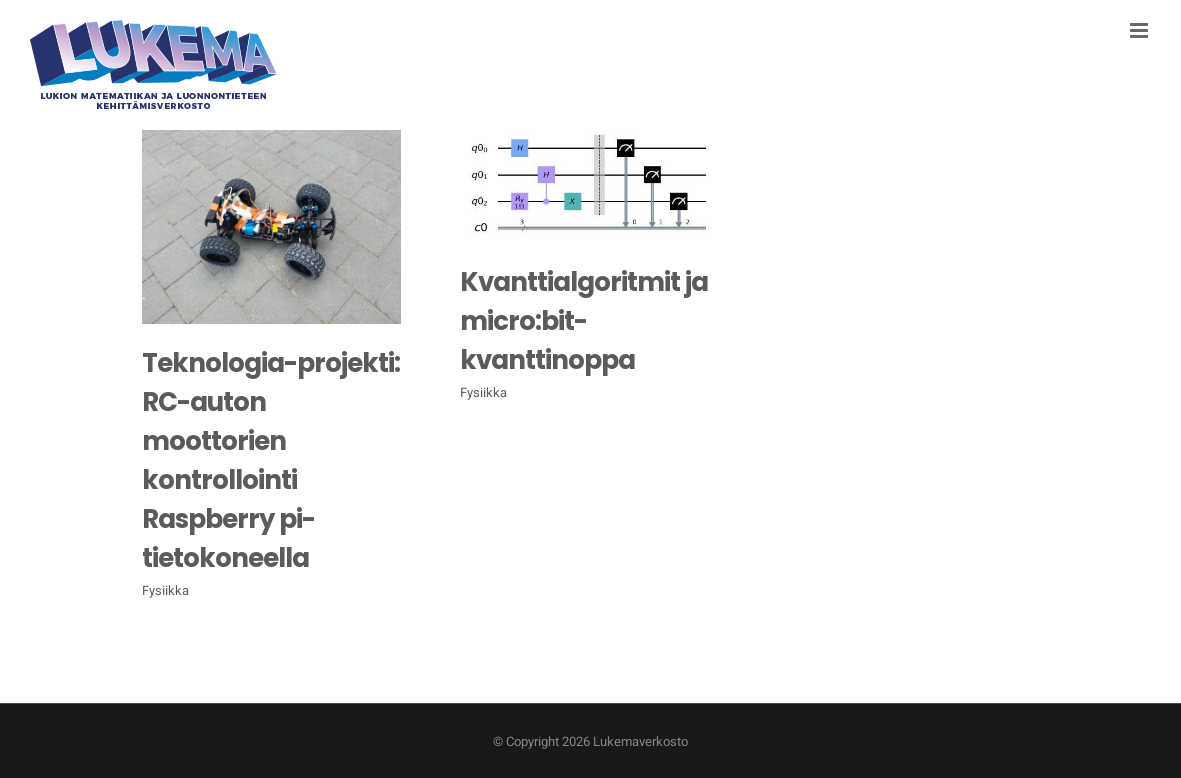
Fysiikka (165, 590)
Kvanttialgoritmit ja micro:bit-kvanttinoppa (584, 321)
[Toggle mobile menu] (1140, 30)
